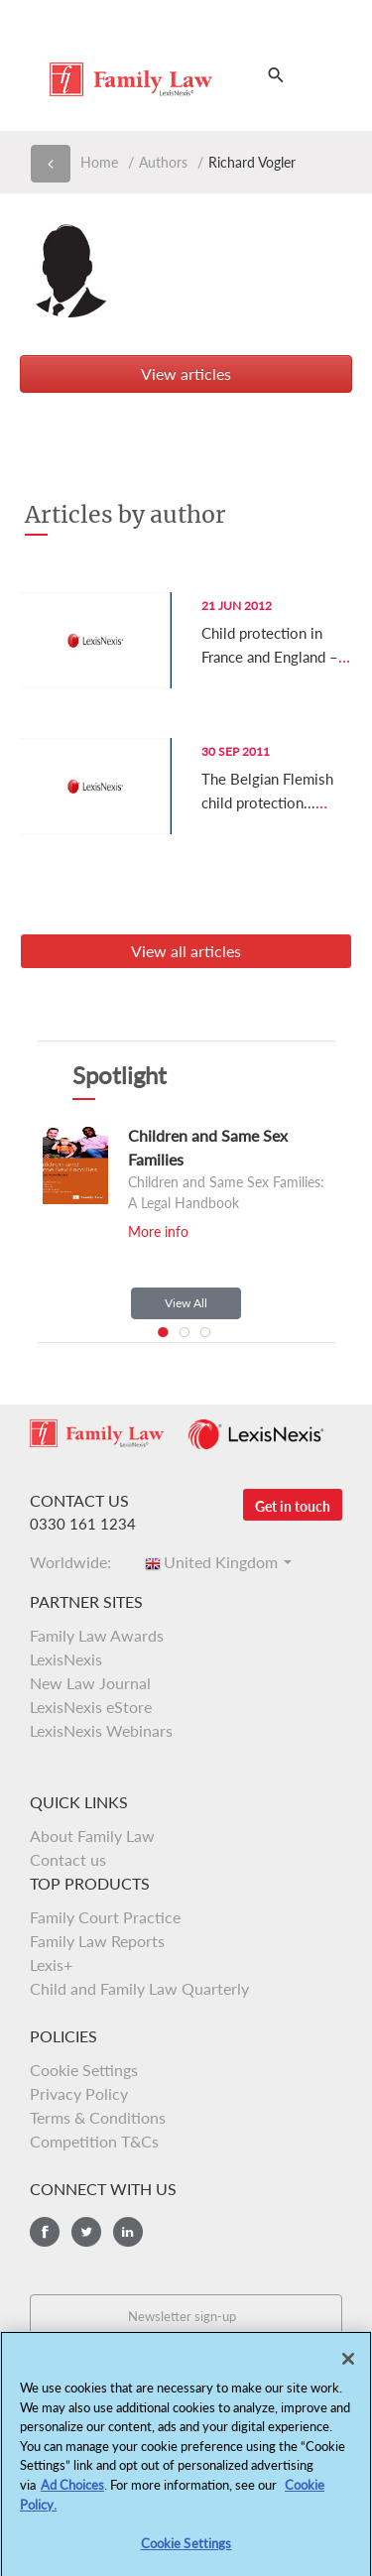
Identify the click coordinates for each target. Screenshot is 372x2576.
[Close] (348, 2366)
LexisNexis (66, 1659)
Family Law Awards (97, 1635)
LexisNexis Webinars (101, 1730)
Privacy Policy (79, 2093)
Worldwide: (76, 1561)
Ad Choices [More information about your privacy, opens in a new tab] (72, 2492)
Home (99, 162)
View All (186, 1302)
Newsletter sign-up (182, 2316)
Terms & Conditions (98, 2117)
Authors (163, 162)
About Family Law (92, 1835)
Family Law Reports (97, 1940)
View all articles (186, 950)
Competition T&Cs (94, 2141)
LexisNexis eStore (91, 1706)
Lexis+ (51, 1964)
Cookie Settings (84, 2069)
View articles (186, 373)
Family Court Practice (105, 1916)
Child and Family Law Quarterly (139, 1988)
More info (158, 1231)
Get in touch (292, 1506)
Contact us (68, 1859)
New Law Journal (90, 1682)
